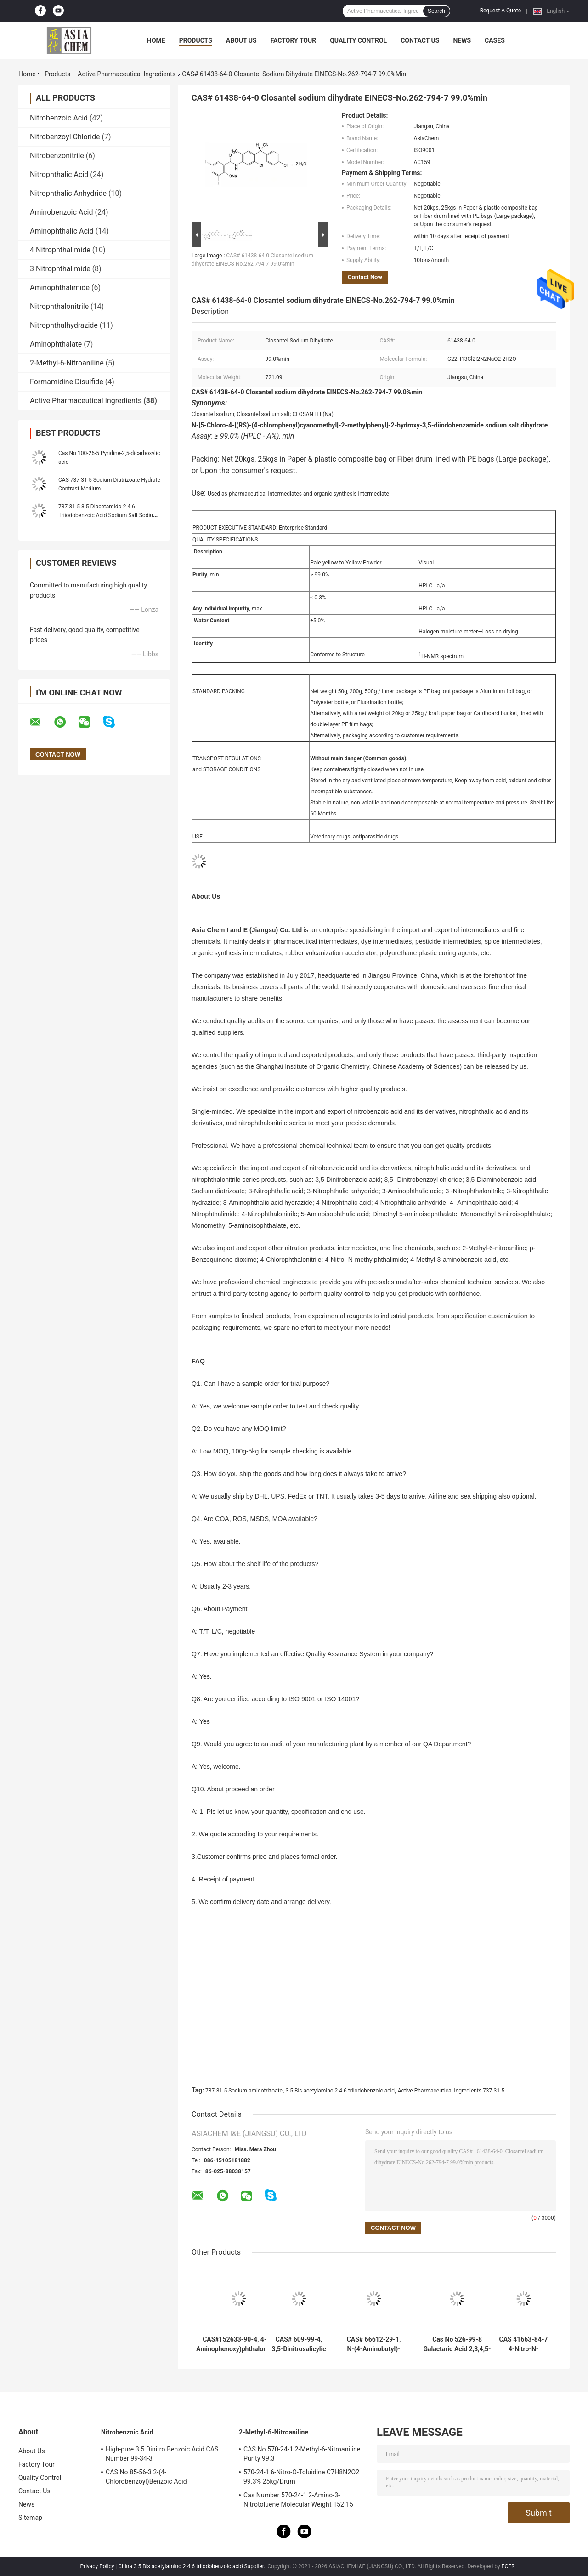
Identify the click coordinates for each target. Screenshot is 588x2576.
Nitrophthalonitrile (59, 306)
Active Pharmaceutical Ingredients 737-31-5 (451, 2090)
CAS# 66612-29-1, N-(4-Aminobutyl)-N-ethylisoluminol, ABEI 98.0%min (374, 2344)
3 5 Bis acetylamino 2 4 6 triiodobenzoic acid (340, 2090)
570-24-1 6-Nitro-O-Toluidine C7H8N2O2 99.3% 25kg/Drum (301, 2476)
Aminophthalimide (60, 287)
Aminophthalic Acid (62, 231)
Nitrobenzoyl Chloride (65, 136)
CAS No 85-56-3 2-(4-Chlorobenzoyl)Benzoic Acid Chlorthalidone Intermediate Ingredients (163, 2478)
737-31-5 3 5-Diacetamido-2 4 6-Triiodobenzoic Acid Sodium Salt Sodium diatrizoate (108, 515)
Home (156, 40)
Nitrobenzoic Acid (59, 118)
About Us (241, 40)
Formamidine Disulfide (66, 381)
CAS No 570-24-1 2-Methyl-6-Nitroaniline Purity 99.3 (301, 2453)
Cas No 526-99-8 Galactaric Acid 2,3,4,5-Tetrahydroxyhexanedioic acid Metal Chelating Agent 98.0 (457, 2344)
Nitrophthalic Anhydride (68, 193)
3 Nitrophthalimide (60, 268)
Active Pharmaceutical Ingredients (126, 74)
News (462, 40)
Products (195, 40)
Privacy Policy (97, 2566)
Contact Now (365, 277)
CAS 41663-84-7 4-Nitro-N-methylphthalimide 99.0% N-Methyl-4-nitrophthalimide (523, 2344)
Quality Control (358, 40)
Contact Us (420, 40)
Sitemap (30, 2517)
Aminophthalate (56, 344)
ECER (508, 2566)
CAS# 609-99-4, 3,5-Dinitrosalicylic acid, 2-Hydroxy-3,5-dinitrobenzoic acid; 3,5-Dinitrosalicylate (298, 2344)
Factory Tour (294, 40)
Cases (495, 40)
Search (436, 11)
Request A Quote (500, 10)
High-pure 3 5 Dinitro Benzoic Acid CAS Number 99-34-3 (162, 2453)
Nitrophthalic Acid (59, 174)
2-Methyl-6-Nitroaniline (67, 363)
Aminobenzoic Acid (61, 212)
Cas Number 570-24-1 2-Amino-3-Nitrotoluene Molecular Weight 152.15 (298, 2499)
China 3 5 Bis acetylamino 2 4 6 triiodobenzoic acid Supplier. (192, 2566)
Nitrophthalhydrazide (64, 325)
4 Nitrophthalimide (60, 249)
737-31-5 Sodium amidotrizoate (244, 2090)
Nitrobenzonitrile (57, 155)
